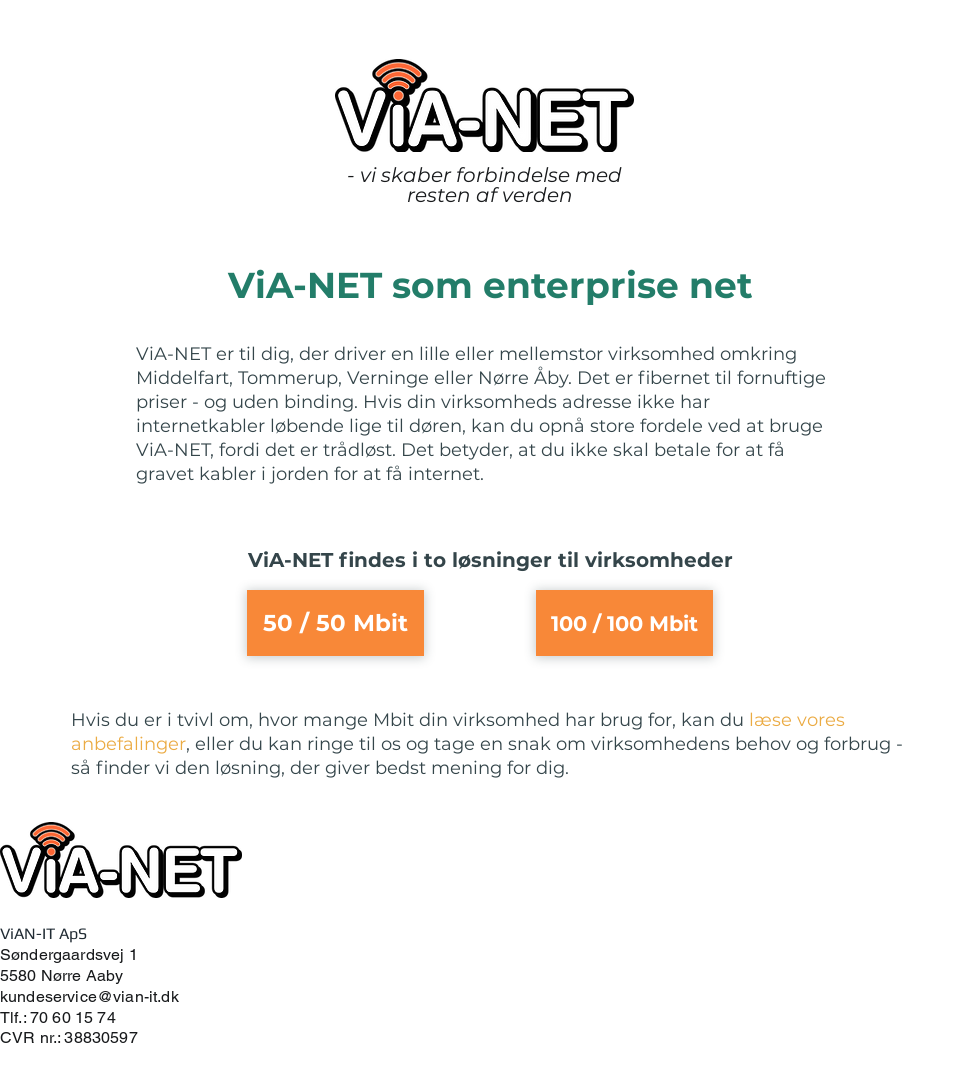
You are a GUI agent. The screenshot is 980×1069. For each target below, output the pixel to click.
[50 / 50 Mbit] (335, 623)
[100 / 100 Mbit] (624, 623)
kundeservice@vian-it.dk (89, 996)
